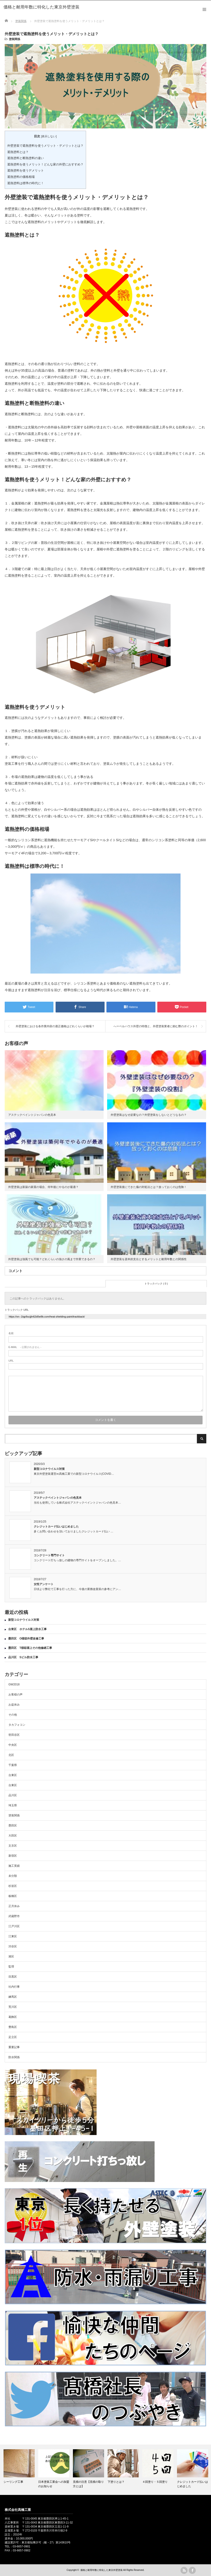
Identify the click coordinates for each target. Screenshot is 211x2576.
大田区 (12, 1835)
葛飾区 (12, 2017)
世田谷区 (14, 1734)
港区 (11, 1956)
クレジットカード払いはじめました (56, 1526)
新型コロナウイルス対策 (49, 1469)
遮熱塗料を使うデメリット (25, 170)
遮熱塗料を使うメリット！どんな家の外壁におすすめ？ (45, 164)
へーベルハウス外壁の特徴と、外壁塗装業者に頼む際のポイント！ (155, 1026)
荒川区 (12, 2007)
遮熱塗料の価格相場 (21, 177)
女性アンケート (43, 1584)
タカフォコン (16, 1724)
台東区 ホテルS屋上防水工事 (27, 1629)
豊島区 (12, 2027)
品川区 (12, 1795)
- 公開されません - (24, 1347)
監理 (11, 1966)
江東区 (12, 1936)
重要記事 (14, 2047)
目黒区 (12, 1976)
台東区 (12, 1775)
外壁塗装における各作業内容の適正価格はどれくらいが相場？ (55, 1026)
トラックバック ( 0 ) (156, 1283)
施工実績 (14, 1865)
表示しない (49, 136)
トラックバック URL (17, 1309)
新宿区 (12, 1855)
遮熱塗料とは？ (18, 152)
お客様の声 (15, 1694)
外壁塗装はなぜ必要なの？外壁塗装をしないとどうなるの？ (149, 1114)
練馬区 (12, 1996)
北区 (11, 1755)
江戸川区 (14, 1926)
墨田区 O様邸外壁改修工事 (26, 1638)
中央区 (12, 1745)
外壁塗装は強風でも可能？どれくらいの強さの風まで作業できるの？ (51, 1259)
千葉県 (12, 1765)
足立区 (12, 2037)
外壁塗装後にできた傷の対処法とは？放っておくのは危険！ (149, 1187)
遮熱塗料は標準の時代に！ (25, 183)
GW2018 (13, 1684)
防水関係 (14, 2057)
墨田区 (12, 1825)
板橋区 (12, 1896)
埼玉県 (12, 1805)
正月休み (14, 1906)
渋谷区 (12, 1946)
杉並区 (12, 1886)
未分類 (12, 1876)
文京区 (12, 1845)
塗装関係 (14, 39)
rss (184, 2570)
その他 (12, 1714)
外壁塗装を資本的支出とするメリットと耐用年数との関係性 (149, 1259)
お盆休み (14, 1704)
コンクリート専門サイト (49, 1555)
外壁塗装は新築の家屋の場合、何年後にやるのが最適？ (43, 1187)
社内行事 (14, 1986)
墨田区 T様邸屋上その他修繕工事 (31, 1648)
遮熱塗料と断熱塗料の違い (25, 158)
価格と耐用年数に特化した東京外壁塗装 (101, 2570)
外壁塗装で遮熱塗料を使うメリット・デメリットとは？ (45, 145)
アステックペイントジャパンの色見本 (32, 1114)
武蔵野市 (14, 1916)
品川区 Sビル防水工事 (23, 1657)
